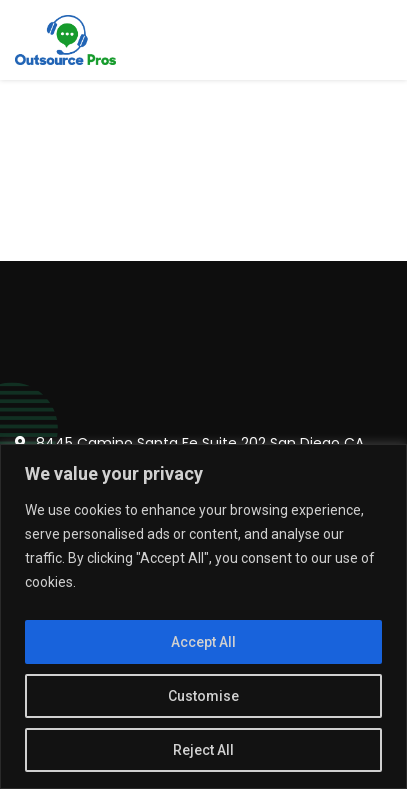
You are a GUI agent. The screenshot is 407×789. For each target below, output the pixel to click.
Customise (203, 696)
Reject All (203, 750)
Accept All (203, 642)
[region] (203, 616)
